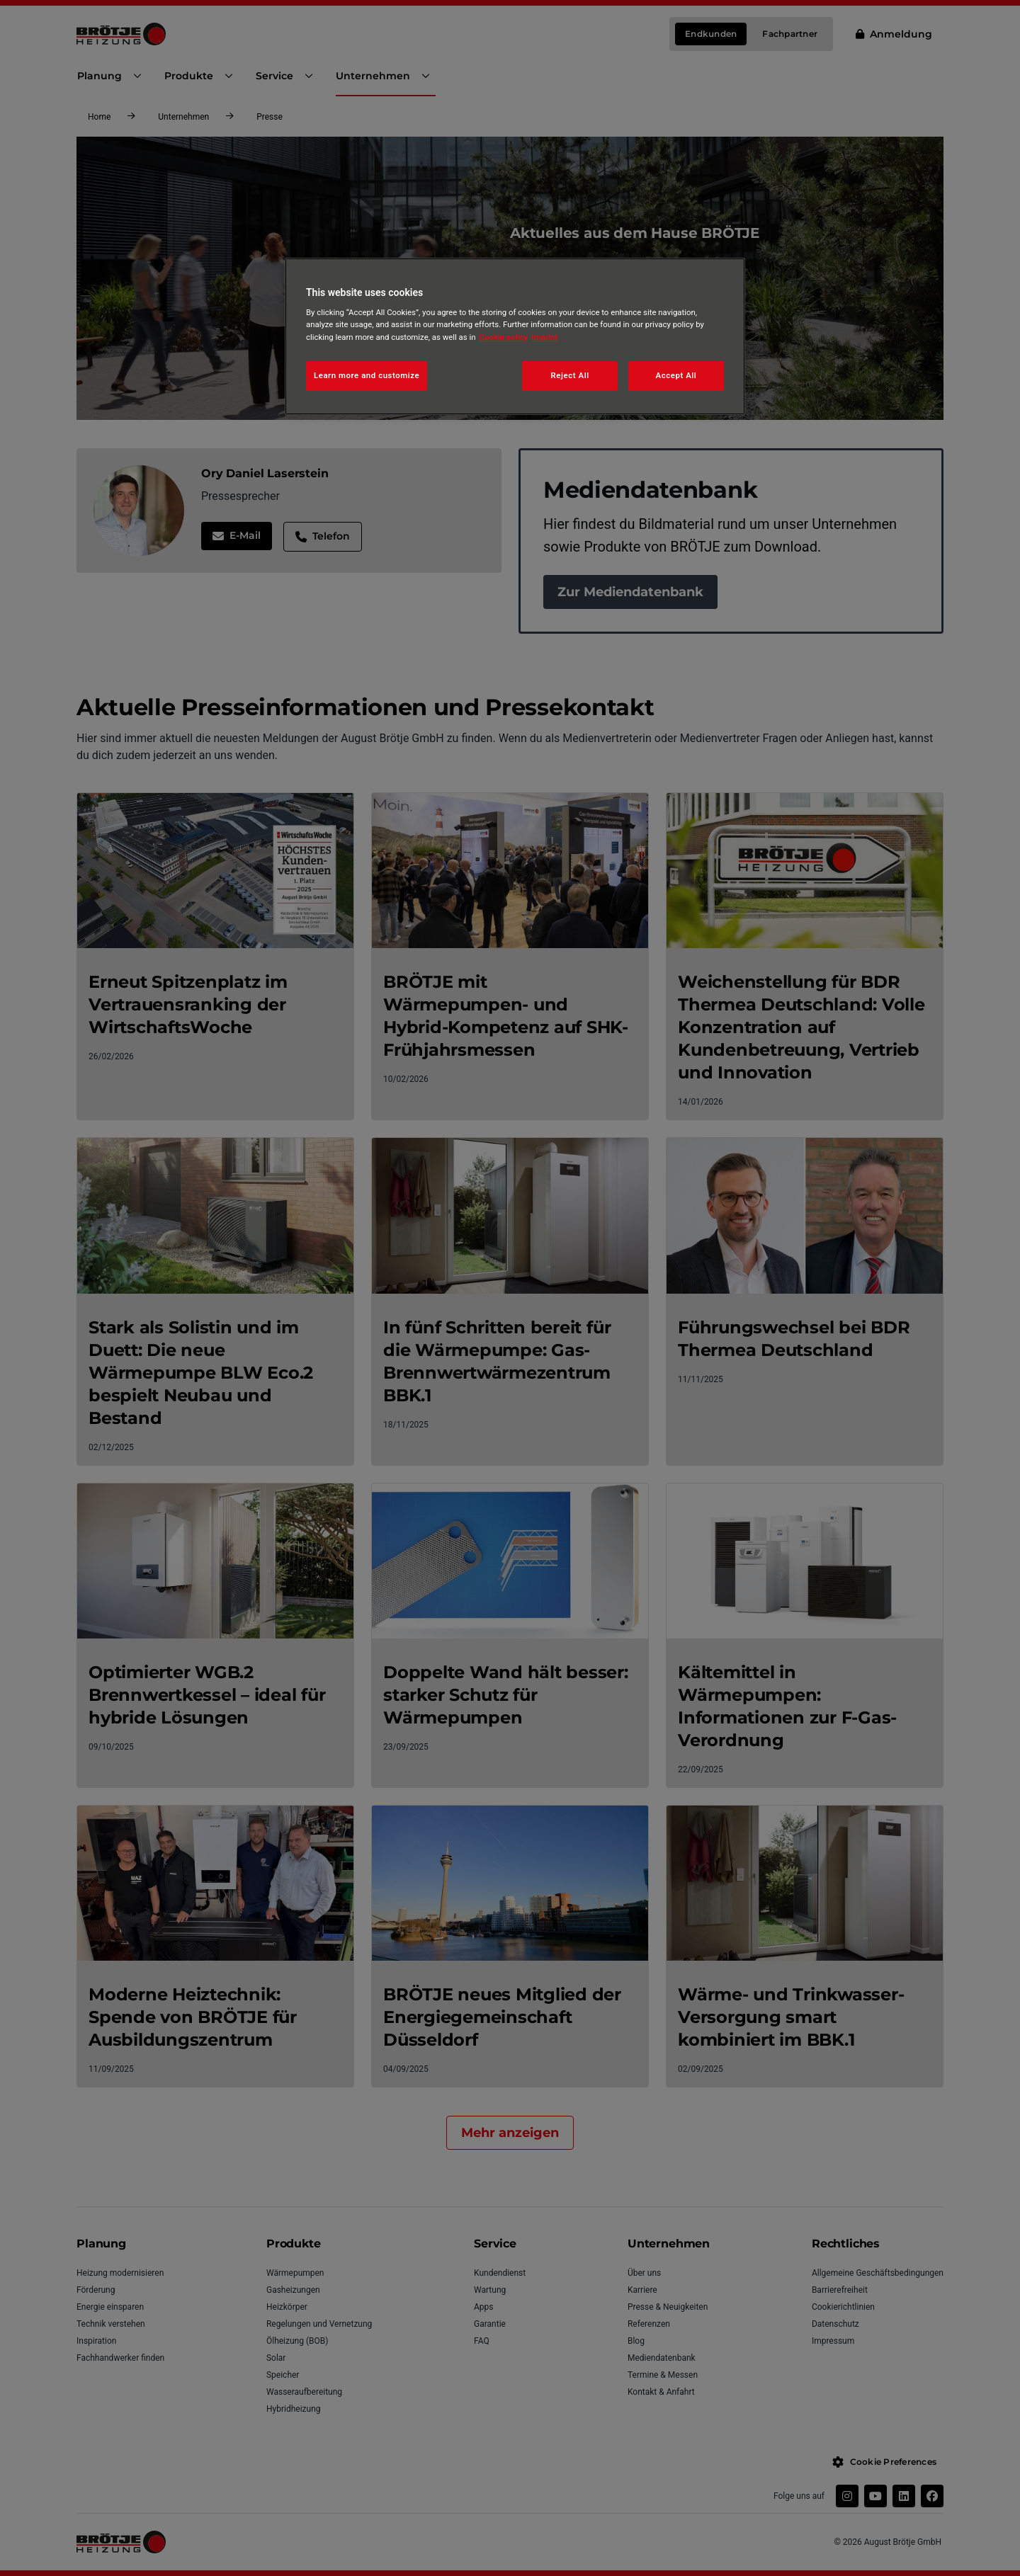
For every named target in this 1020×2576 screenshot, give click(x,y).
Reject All (570, 375)
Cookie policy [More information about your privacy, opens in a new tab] (504, 337)
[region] (515, 336)
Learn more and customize (366, 375)
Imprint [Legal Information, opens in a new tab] (544, 337)
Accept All (676, 375)
